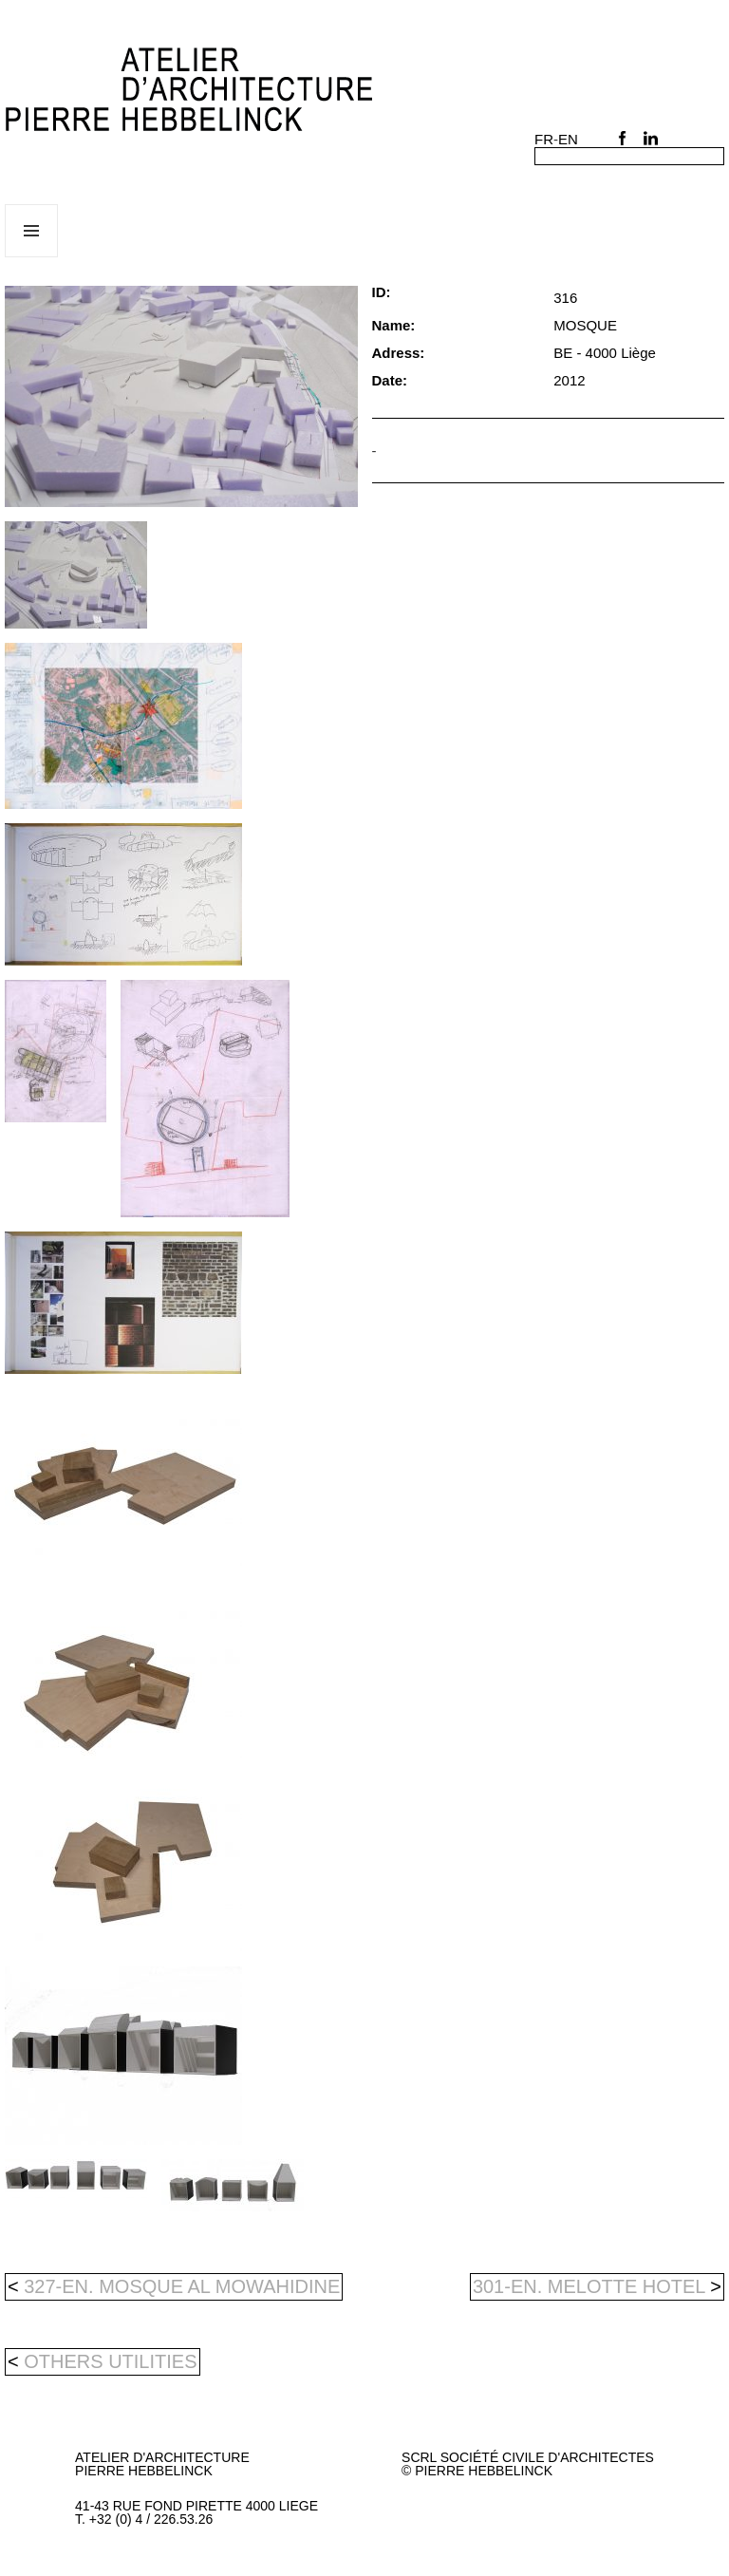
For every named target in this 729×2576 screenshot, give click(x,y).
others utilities (110, 2361)
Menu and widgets (32, 256)
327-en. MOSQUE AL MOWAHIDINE (174, 2286)
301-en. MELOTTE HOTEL (597, 2286)
